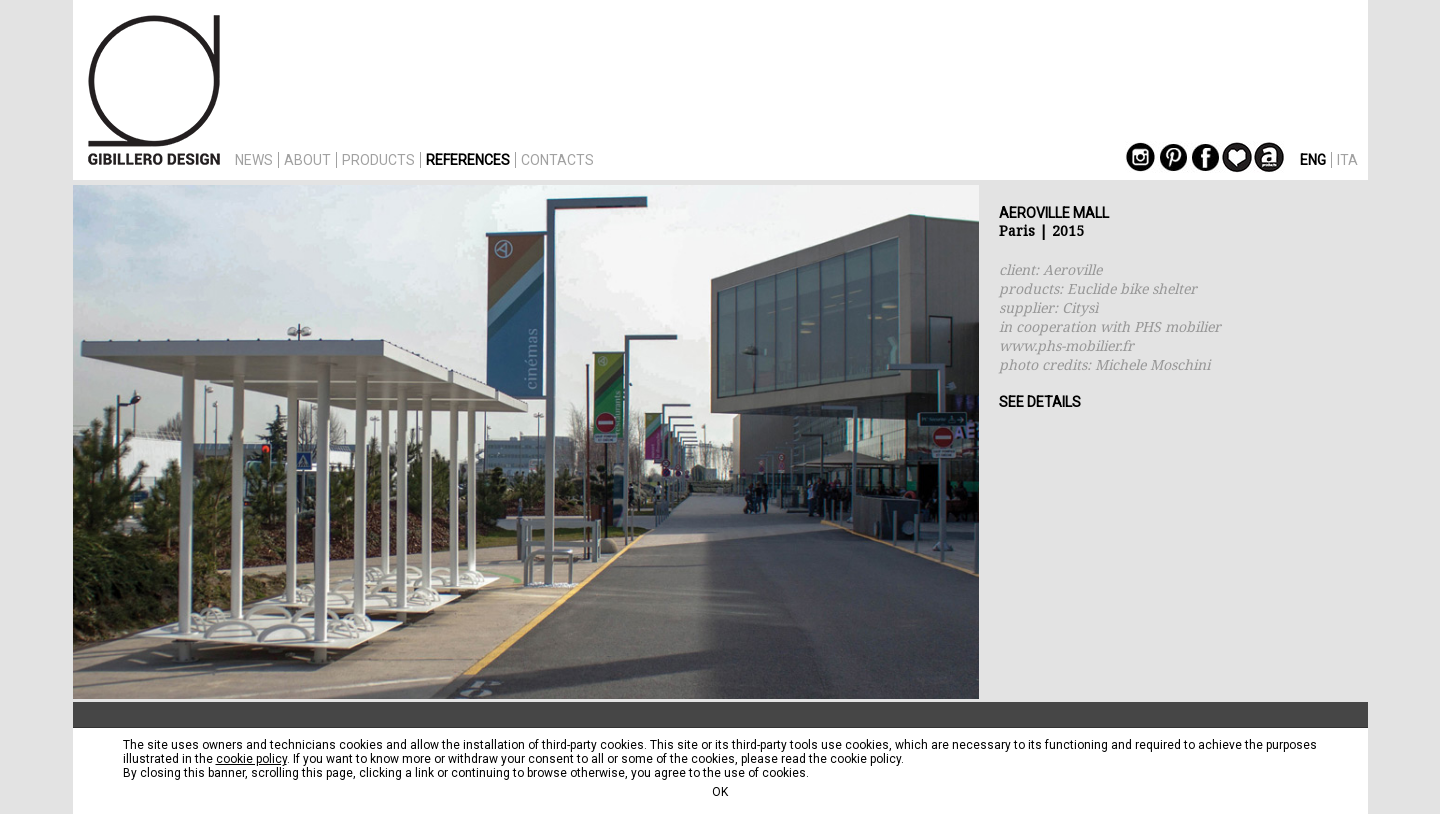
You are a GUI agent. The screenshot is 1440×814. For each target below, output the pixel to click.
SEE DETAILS (1040, 402)
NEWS (254, 160)
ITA (1347, 160)
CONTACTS (557, 160)
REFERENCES (468, 160)
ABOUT (307, 160)
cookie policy (251, 759)
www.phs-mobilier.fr (1066, 345)
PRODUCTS (378, 160)
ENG (1313, 160)
